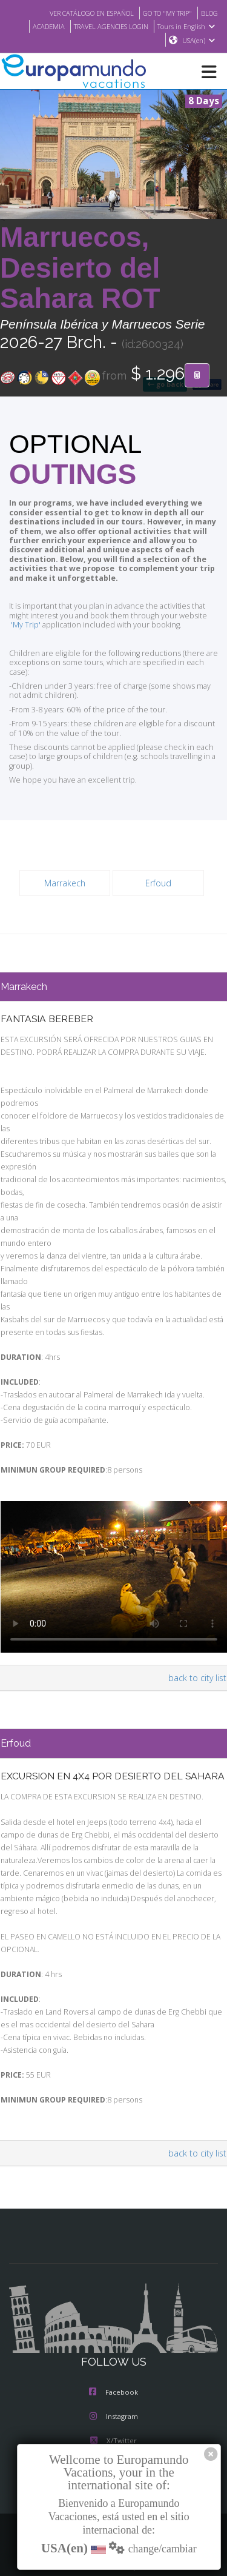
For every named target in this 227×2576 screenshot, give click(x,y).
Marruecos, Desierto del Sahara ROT (80, 268)
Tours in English (188, 26)
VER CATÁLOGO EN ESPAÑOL (79, 12)
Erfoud (158, 873)
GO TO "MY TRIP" (163, 12)
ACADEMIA (39, 26)
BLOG (208, 12)
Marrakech (65, 873)
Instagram (113, 2393)
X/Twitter (113, 2417)
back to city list (198, 1644)
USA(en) (199, 40)
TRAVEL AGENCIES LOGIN (107, 26)
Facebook (113, 2369)
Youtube (113, 2442)
